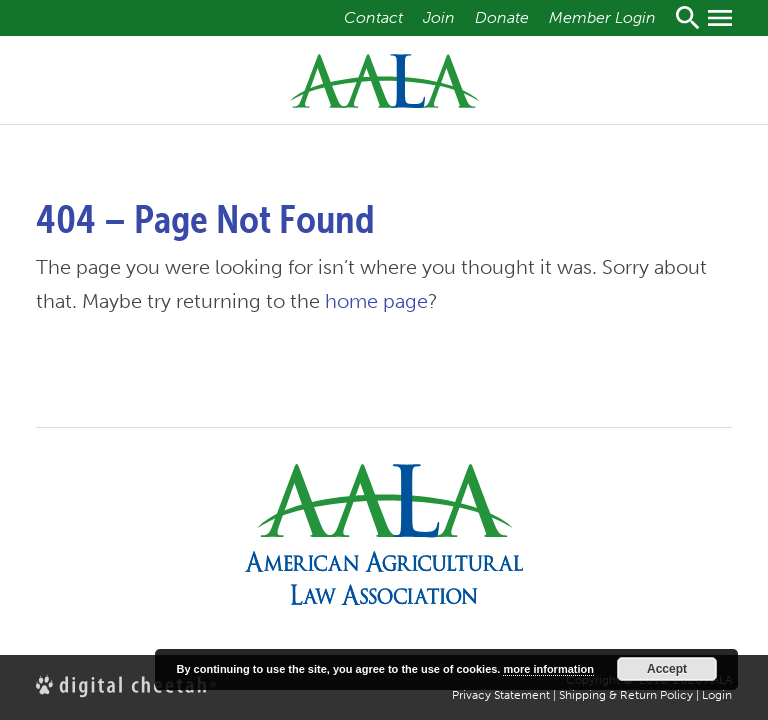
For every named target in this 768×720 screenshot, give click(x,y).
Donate (502, 17)
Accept (667, 669)
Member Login (602, 17)
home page (376, 301)
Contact (373, 17)
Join (439, 17)
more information (548, 669)
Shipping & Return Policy (626, 695)
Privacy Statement (501, 695)
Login (717, 695)
